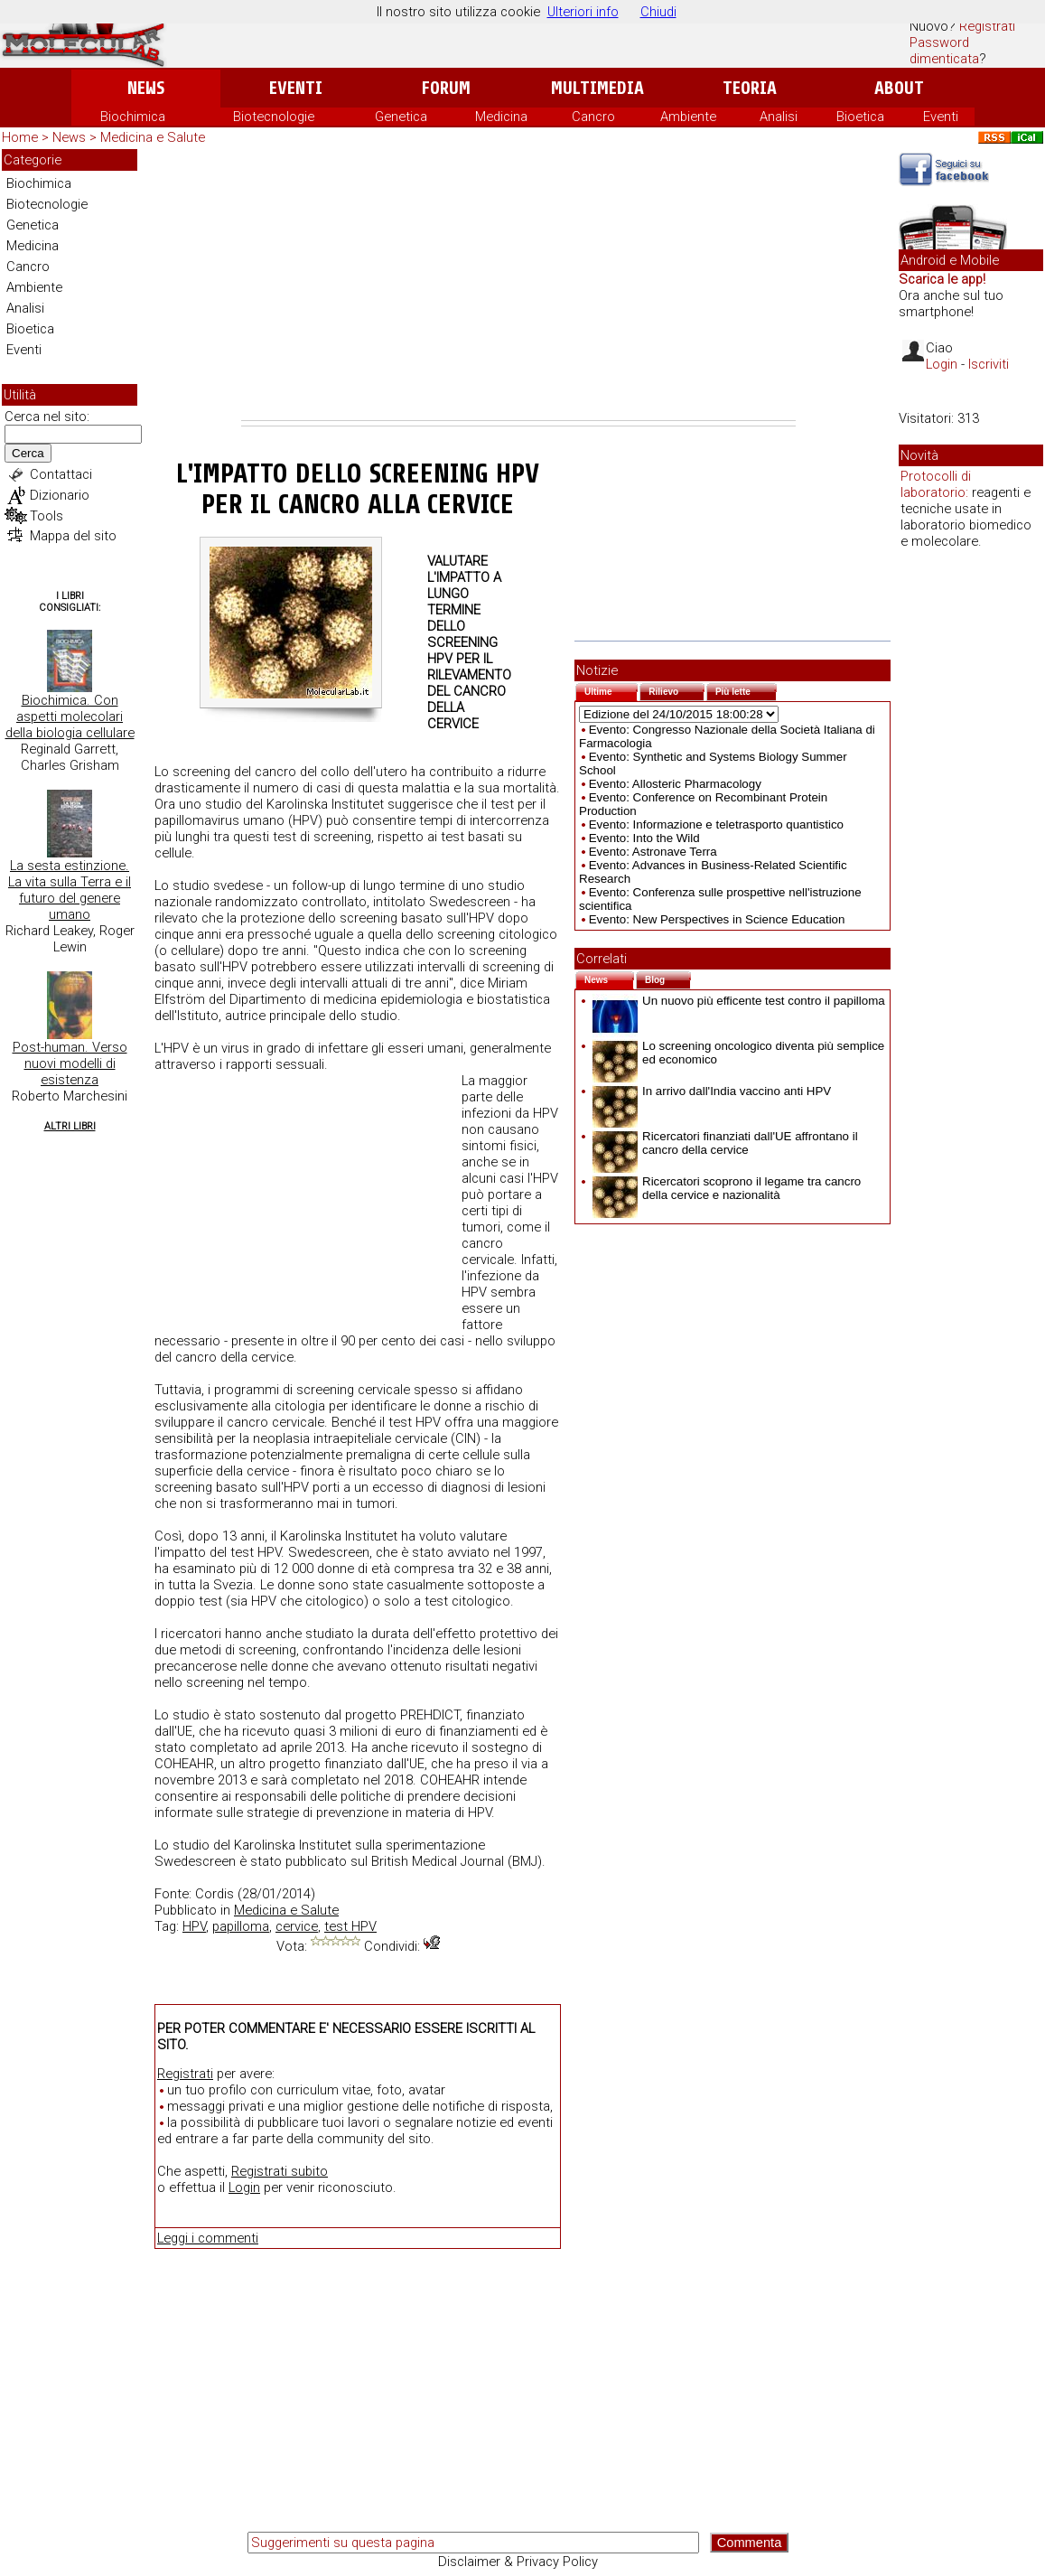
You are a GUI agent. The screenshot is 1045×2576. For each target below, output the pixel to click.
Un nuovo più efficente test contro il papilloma (738, 1000)
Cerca (28, 453)
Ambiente (688, 116)
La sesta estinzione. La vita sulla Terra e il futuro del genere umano (69, 890)
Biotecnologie (273, 116)
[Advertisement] (518, 284)
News (145, 88)
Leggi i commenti (207, 2238)
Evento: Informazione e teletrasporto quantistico (716, 824)
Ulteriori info (583, 12)
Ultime (611, 690)
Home (20, 137)
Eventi (295, 88)
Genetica (401, 116)
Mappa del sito (73, 536)
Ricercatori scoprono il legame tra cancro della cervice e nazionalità (726, 1188)
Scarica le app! (942, 279)
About (899, 88)
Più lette (746, 690)
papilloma (240, 1926)
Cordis (214, 1894)
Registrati (987, 26)
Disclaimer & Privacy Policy (518, 2561)
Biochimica (132, 116)
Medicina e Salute (152, 137)
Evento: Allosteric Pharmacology (675, 784)
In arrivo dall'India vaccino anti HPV (711, 1091)
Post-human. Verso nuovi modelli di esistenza (70, 1063)
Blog (668, 978)
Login (244, 2187)
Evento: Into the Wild (644, 838)
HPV (194, 1926)
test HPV (350, 1926)
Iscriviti (988, 364)
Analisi (779, 116)
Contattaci (61, 474)
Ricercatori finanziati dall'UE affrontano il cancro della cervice (725, 1143)
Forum (446, 88)
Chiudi (658, 12)
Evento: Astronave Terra (653, 851)
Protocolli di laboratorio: (935, 484)
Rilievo (676, 690)
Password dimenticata (944, 50)
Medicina (501, 116)
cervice (296, 1926)
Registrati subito (279, 2171)
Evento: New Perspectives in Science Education (717, 919)
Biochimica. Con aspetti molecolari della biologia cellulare (70, 716)
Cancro (593, 116)
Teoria (750, 88)
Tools (46, 516)
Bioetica (860, 116)
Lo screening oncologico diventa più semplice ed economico (738, 1052)
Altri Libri (70, 1126)
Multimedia (597, 88)
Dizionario (59, 495)
